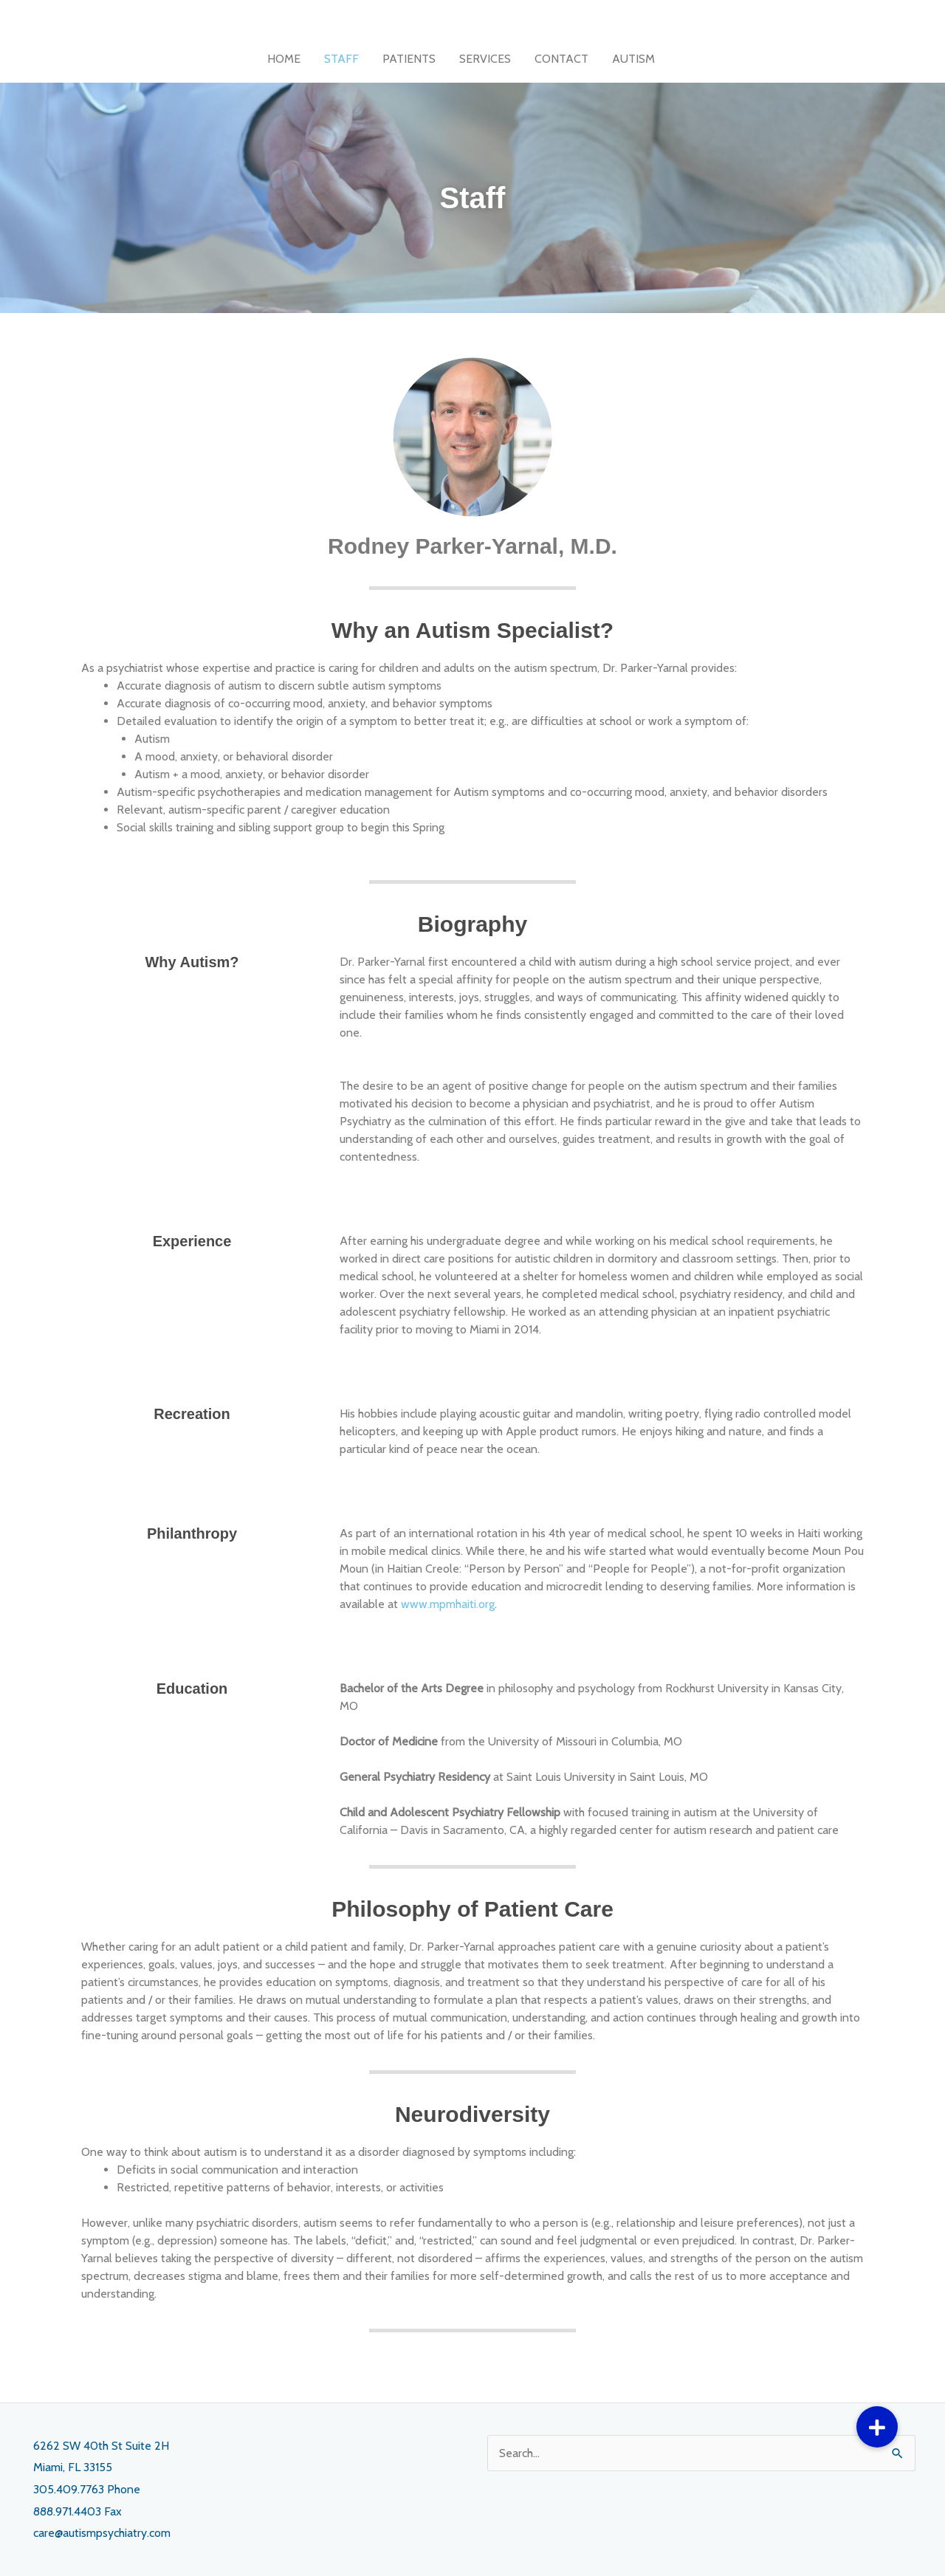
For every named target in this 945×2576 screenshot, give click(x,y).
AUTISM (633, 59)
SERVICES (485, 59)
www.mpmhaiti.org (448, 1604)
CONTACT (561, 59)
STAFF (341, 59)
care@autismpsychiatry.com (102, 2533)
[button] (877, 2427)
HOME (283, 59)
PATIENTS (409, 59)
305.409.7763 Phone (86, 2489)
